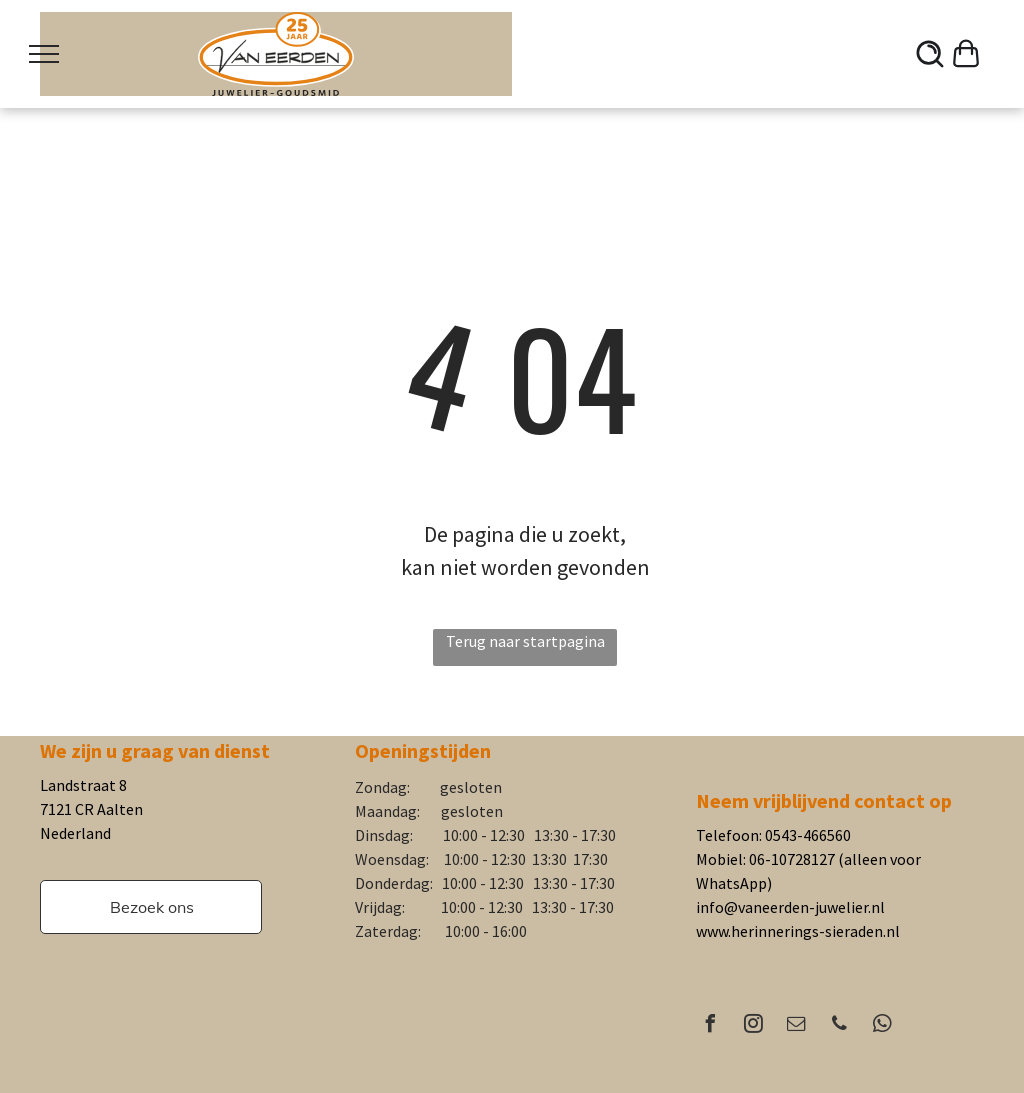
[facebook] (710, 1026)
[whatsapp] (882, 1026)
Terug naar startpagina (525, 641)
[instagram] (753, 1026)
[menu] (44, 54)
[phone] (839, 1026)
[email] (796, 1026)
